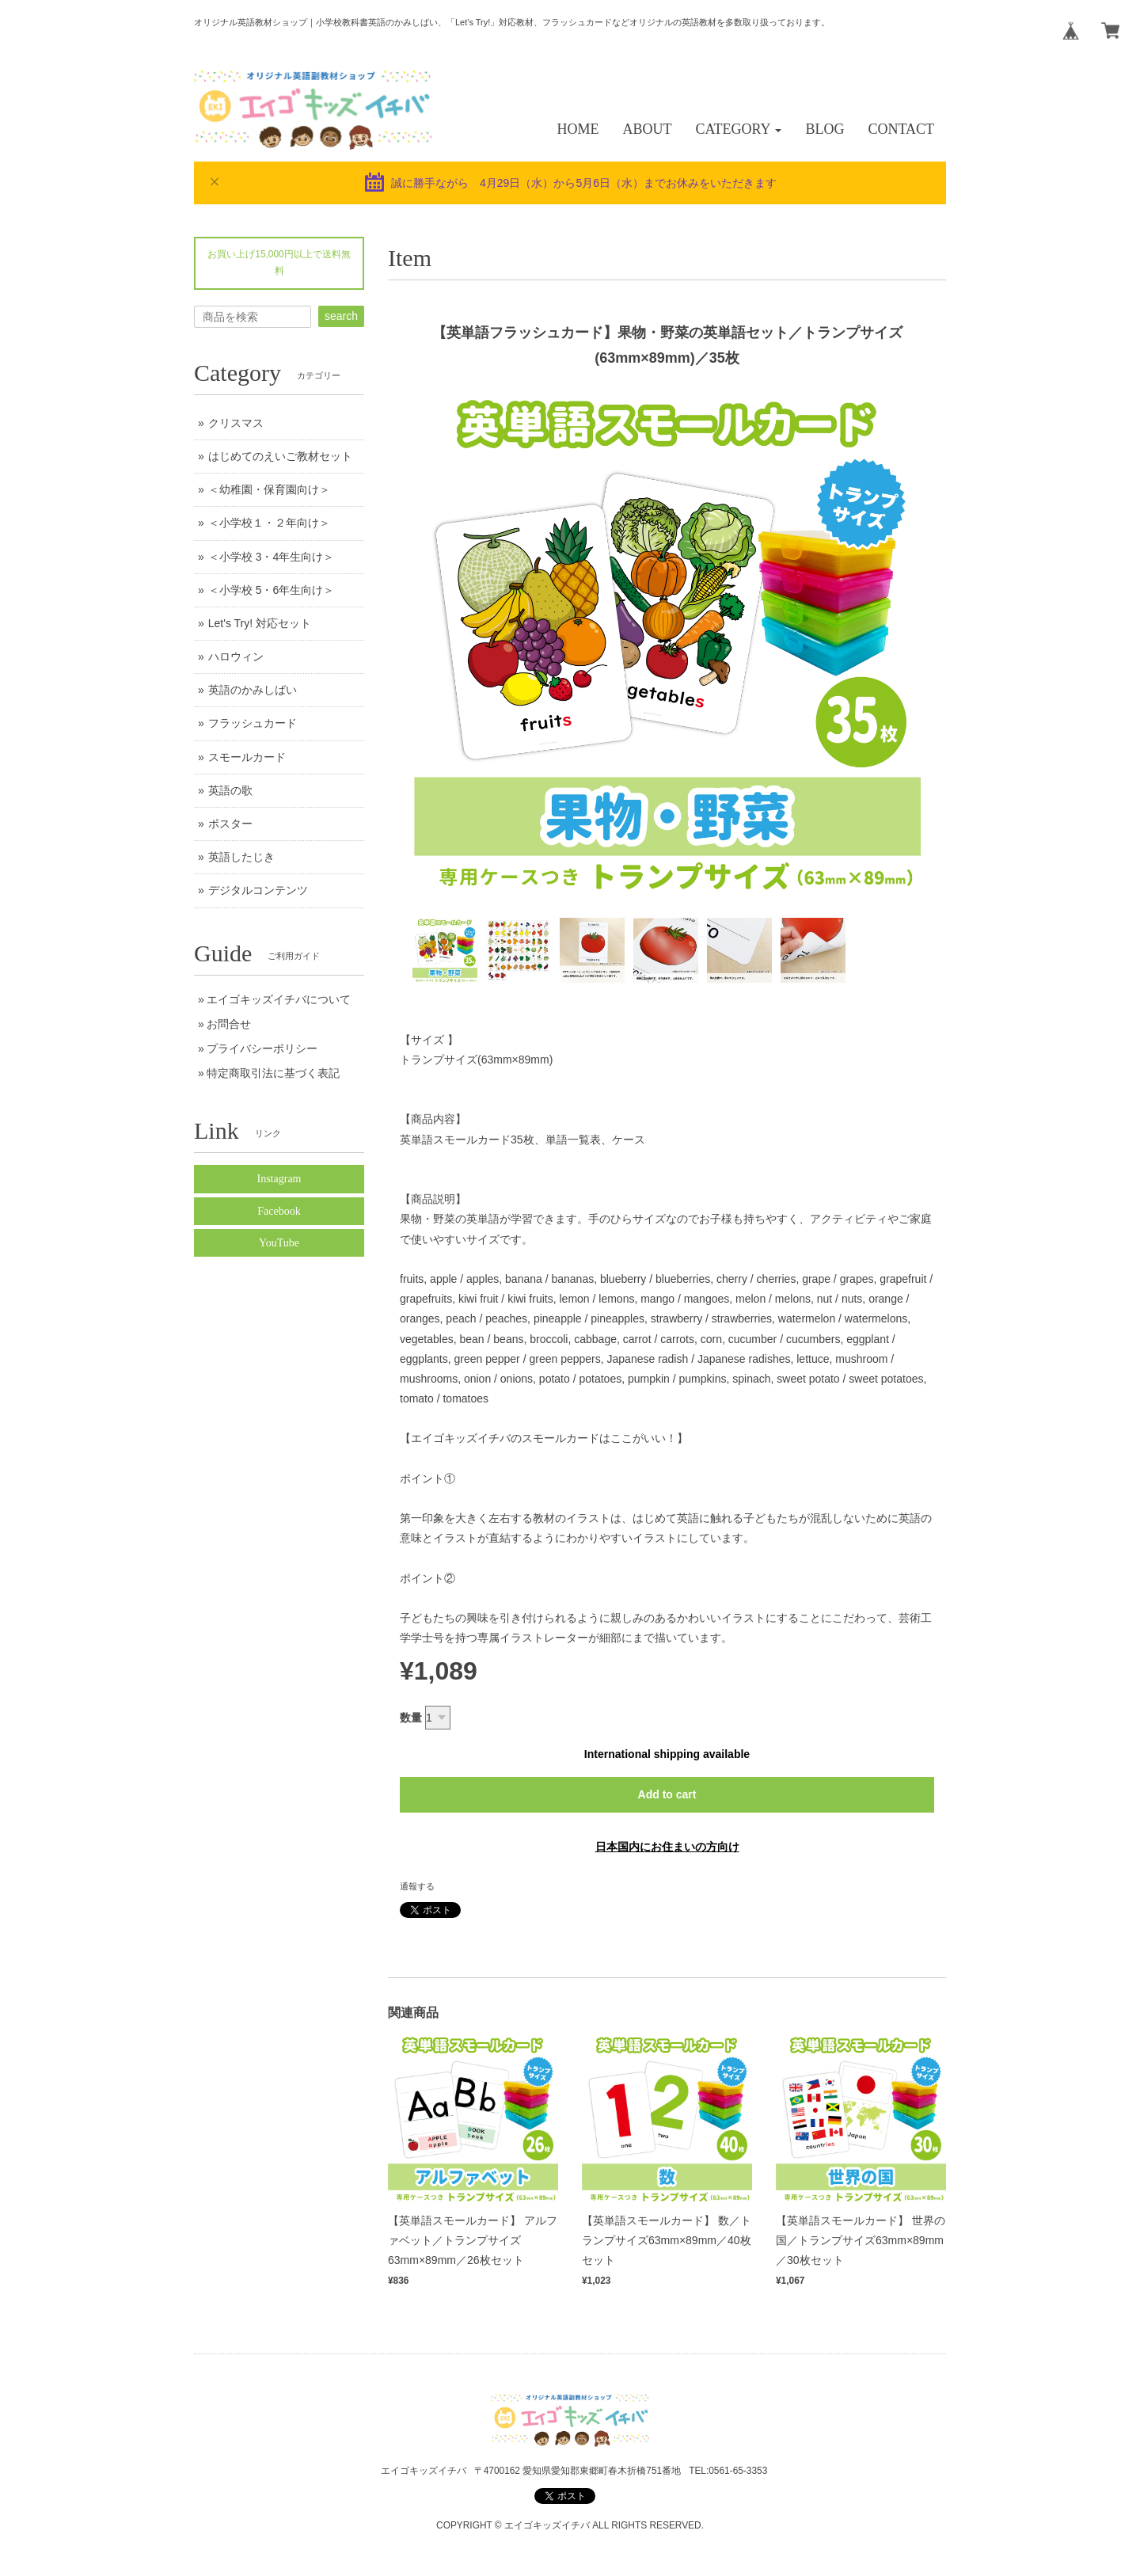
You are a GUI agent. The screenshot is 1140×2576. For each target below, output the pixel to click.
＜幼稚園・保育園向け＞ (269, 489)
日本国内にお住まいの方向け (667, 1846)
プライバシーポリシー (262, 1048)
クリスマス (236, 423)
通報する (417, 1886)
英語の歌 (230, 790)
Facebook (278, 1211)
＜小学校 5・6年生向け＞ (271, 590)
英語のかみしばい (252, 689)
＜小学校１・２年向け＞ (269, 522)
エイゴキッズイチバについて (279, 999)
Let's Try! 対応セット (259, 623)
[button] (739, 129)
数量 (411, 1717)
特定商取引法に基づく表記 (273, 1073)
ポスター (230, 823)
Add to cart (667, 1794)
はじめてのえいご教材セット (280, 456)
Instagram (279, 1179)
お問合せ (229, 1024)
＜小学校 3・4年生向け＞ (271, 556)
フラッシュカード (252, 723)
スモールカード (247, 757)
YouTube (279, 1243)
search (341, 316)
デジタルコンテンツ (258, 890)
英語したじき (241, 856)
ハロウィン (236, 656)
